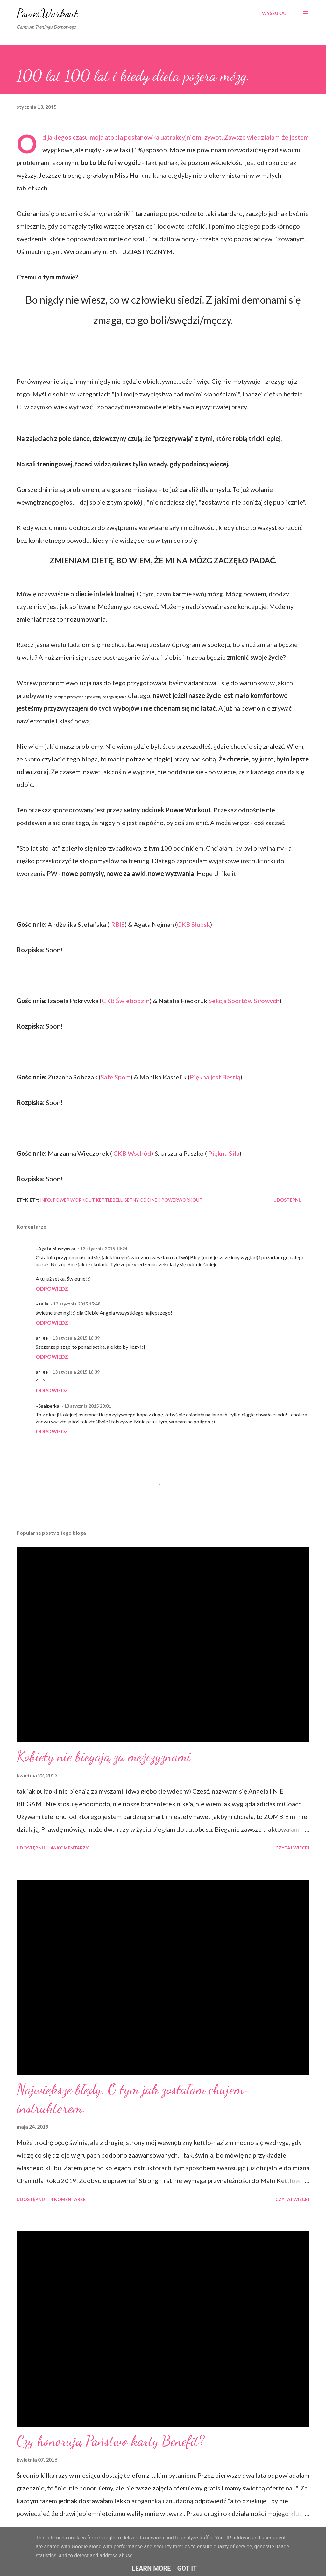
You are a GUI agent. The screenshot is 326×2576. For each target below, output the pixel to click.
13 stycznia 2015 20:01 (87, 1406)
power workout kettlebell (88, 1199)
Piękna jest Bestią (215, 1077)
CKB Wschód (131, 1153)
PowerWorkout (47, 13)
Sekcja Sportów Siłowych (244, 1000)
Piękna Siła (223, 1153)
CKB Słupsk (193, 924)
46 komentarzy (70, 1847)
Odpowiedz (52, 1288)
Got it (187, 2568)
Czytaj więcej (292, 1847)
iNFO (45, 1199)
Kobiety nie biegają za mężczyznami (104, 1756)
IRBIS (117, 924)
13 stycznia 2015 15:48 (76, 1303)
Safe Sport (116, 1077)
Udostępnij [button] (287, 1199)
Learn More (151, 2568)
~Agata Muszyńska (55, 1248)
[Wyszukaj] (274, 13)
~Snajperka (47, 1406)
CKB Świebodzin (126, 1000)
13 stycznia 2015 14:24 (103, 1248)
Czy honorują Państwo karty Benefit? (110, 2441)
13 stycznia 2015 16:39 (76, 1337)
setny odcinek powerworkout (163, 1199)
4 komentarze (68, 2199)
